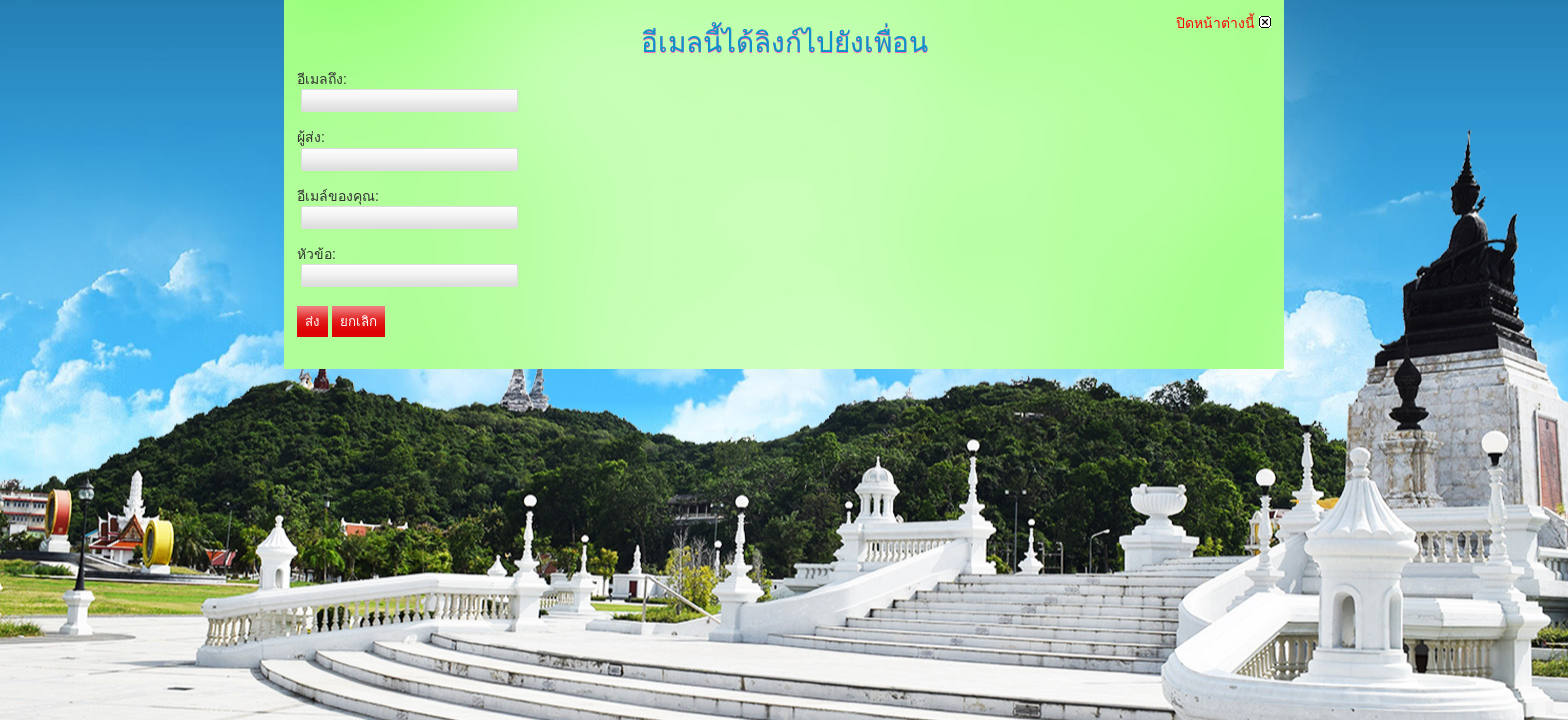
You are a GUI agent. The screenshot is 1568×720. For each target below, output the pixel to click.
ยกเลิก (358, 321)
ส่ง (312, 321)
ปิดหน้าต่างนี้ (1223, 23)
